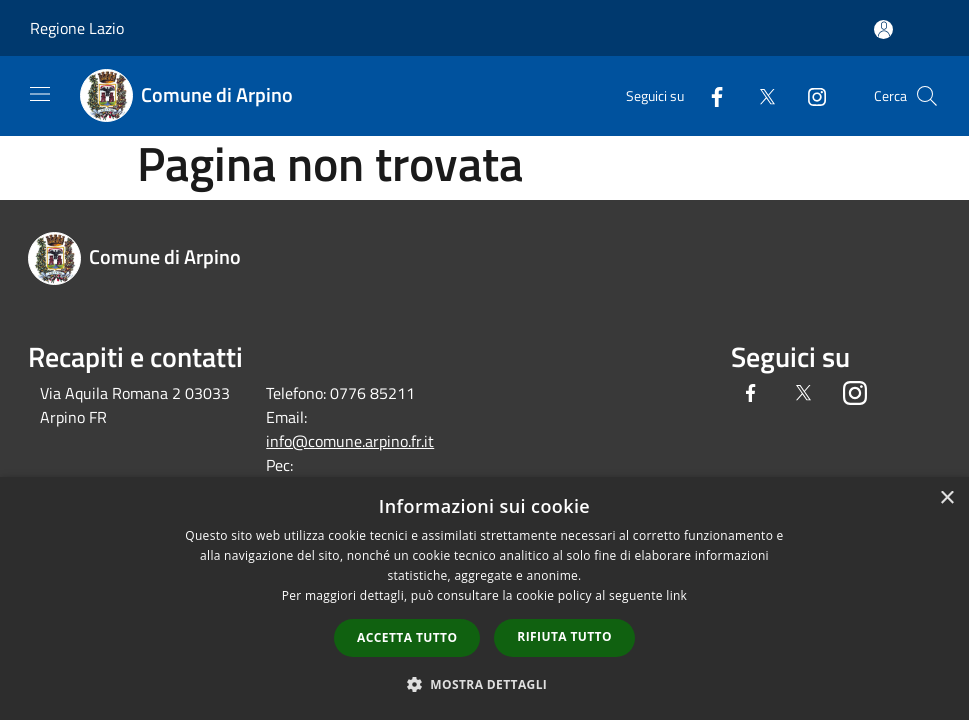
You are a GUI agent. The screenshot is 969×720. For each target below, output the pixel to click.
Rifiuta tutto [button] (564, 636)
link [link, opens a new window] (676, 595)
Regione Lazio (77, 28)
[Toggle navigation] (40, 94)
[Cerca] (927, 96)
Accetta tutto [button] (407, 637)
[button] (485, 684)
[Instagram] (809, 95)
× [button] (946, 498)
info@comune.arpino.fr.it (350, 441)
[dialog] (484, 598)
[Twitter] (759, 95)
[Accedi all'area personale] (883, 29)
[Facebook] (709, 95)
